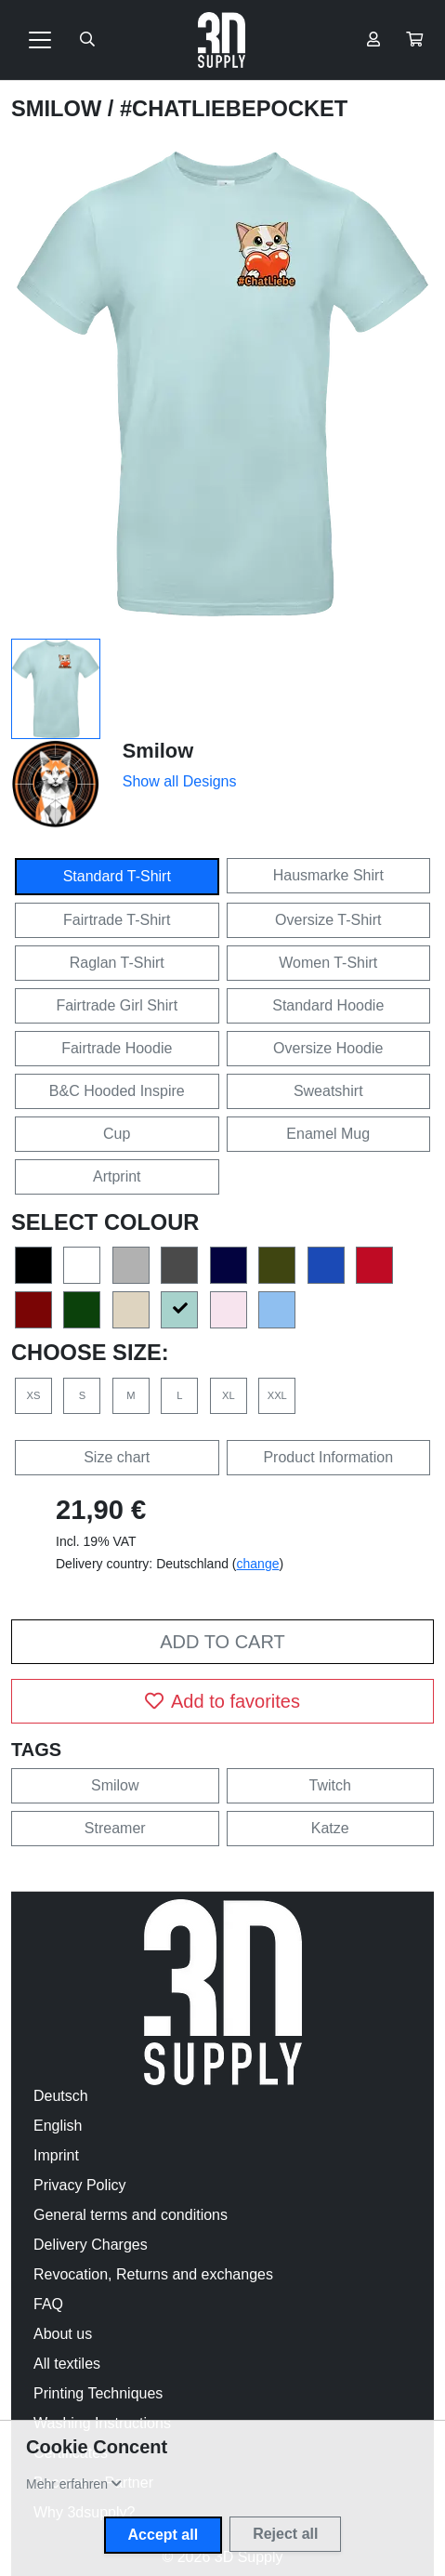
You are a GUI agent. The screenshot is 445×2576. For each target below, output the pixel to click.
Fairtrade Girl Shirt (116, 1005)
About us (62, 2334)
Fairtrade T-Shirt (116, 920)
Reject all (285, 2534)
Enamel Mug (328, 1134)
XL (228, 1395)
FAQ (48, 2304)
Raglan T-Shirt (117, 963)
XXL (277, 1395)
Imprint (56, 2155)
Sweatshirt (328, 1091)
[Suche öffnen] (87, 40)
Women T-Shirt (328, 963)
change (258, 1563)
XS (34, 1395)
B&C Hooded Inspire (117, 1091)
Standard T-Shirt (117, 876)
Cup (116, 1134)
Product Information (328, 1457)
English (57, 2125)
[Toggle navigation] (40, 40)
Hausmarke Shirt (328, 875)
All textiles (66, 2363)
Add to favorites (222, 1701)
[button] (414, 40)
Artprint (117, 1176)
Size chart (117, 1457)
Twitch (330, 1785)
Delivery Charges (90, 2244)
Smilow (59, 109)
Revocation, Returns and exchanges (153, 2274)
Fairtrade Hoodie (116, 1048)
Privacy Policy (79, 2185)
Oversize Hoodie (328, 1048)
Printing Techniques (98, 2393)
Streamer (115, 1828)
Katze (330, 1828)
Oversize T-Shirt (328, 920)
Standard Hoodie (328, 1005)
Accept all (163, 2535)
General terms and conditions (130, 2215)
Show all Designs (180, 781)
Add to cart (222, 1641)
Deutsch (60, 2096)
